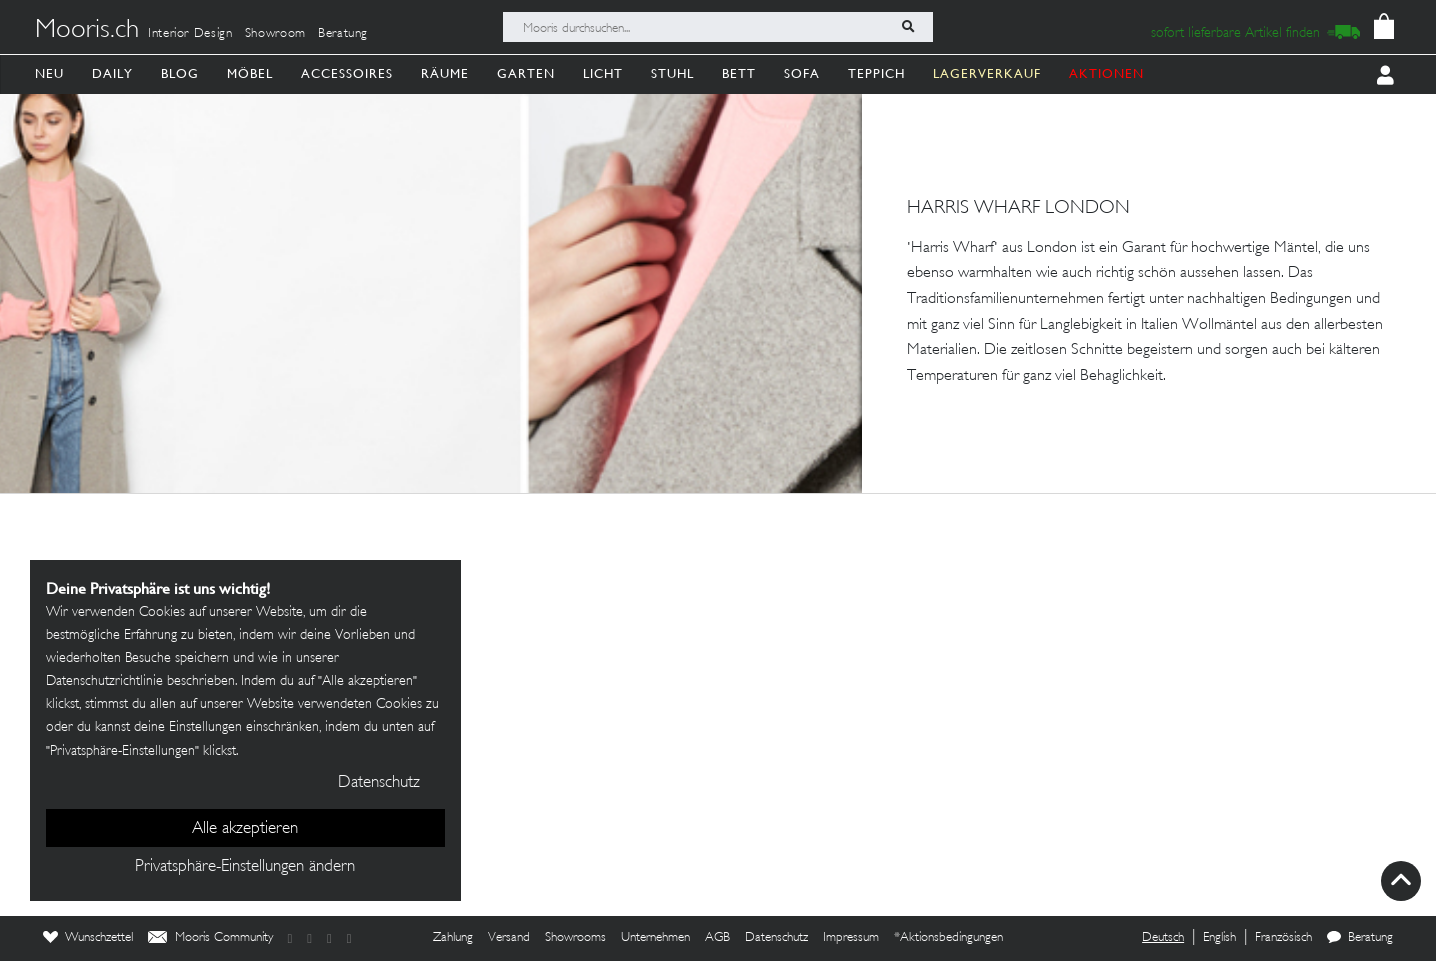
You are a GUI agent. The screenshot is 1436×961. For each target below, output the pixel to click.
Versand (509, 938)
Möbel (250, 73)
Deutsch (1163, 938)
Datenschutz (776, 938)
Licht (603, 73)
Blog (180, 73)
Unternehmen (655, 938)
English (1219, 938)
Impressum (851, 938)
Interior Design (190, 34)
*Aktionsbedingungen (948, 938)
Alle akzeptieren (245, 829)
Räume (445, 73)
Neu (49, 73)
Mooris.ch (87, 31)
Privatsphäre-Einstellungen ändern (245, 867)
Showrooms (575, 938)
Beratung (343, 34)
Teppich (876, 73)
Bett (739, 73)
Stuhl (672, 73)
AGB (717, 938)
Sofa (802, 73)
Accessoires (347, 73)
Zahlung (453, 938)
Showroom (275, 34)
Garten (526, 73)
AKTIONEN (1106, 73)
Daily (112, 73)
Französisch (1283, 938)
